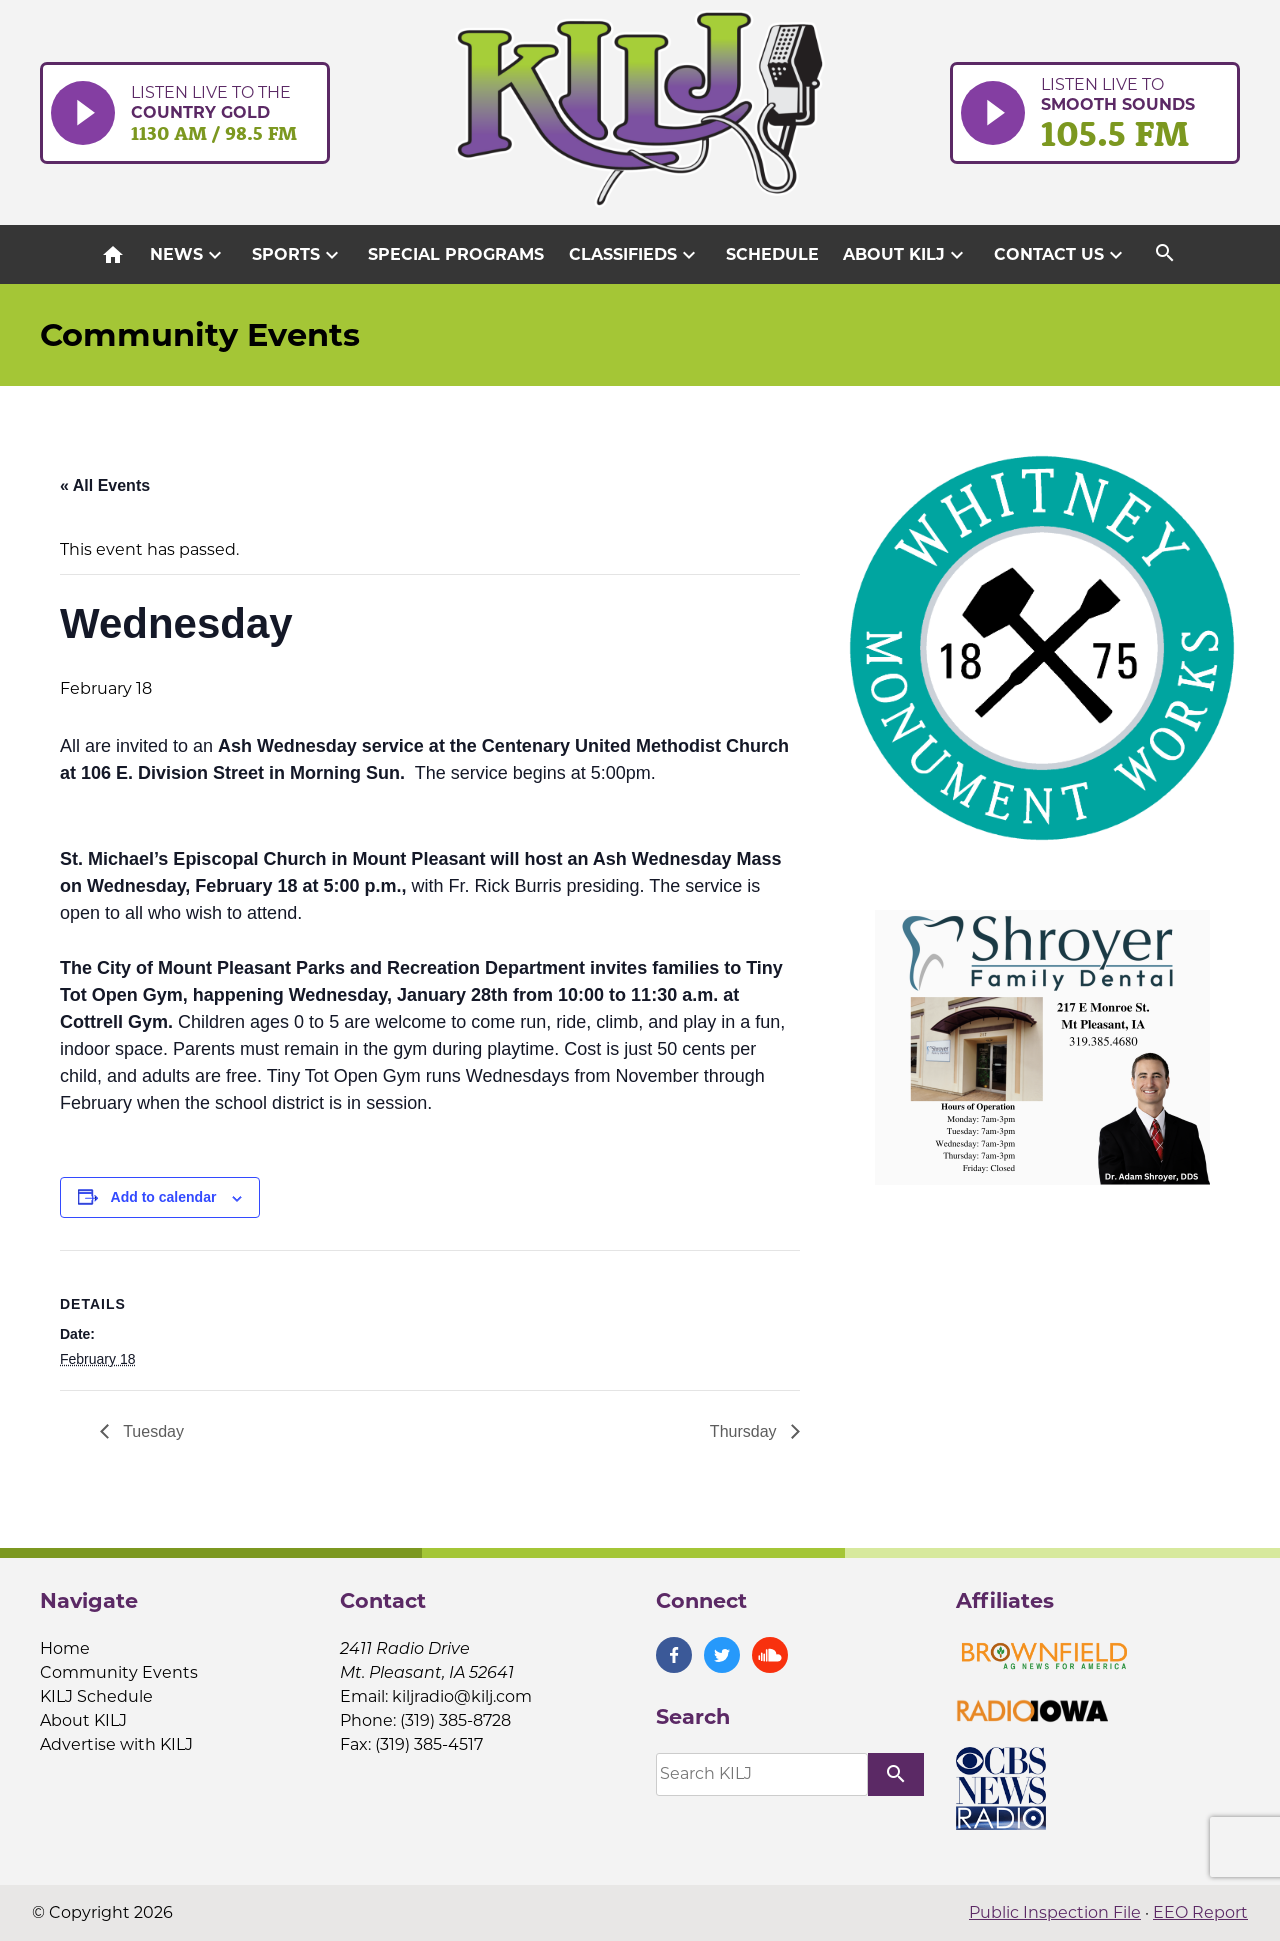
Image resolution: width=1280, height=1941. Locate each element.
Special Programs (456, 254)
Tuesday (151, 1431)
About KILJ (906, 255)
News (188, 255)
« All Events (105, 485)
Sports (298, 255)
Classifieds (635, 255)
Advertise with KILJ (116, 1744)
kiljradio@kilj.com (462, 1696)
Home (65, 1648)
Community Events (119, 1672)
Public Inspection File (1055, 1912)
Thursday (745, 1431)
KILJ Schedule (96, 1696)
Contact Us (1061, 255)
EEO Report (1200, 1912)
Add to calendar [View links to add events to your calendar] (164, 1197)
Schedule (772, 254)
